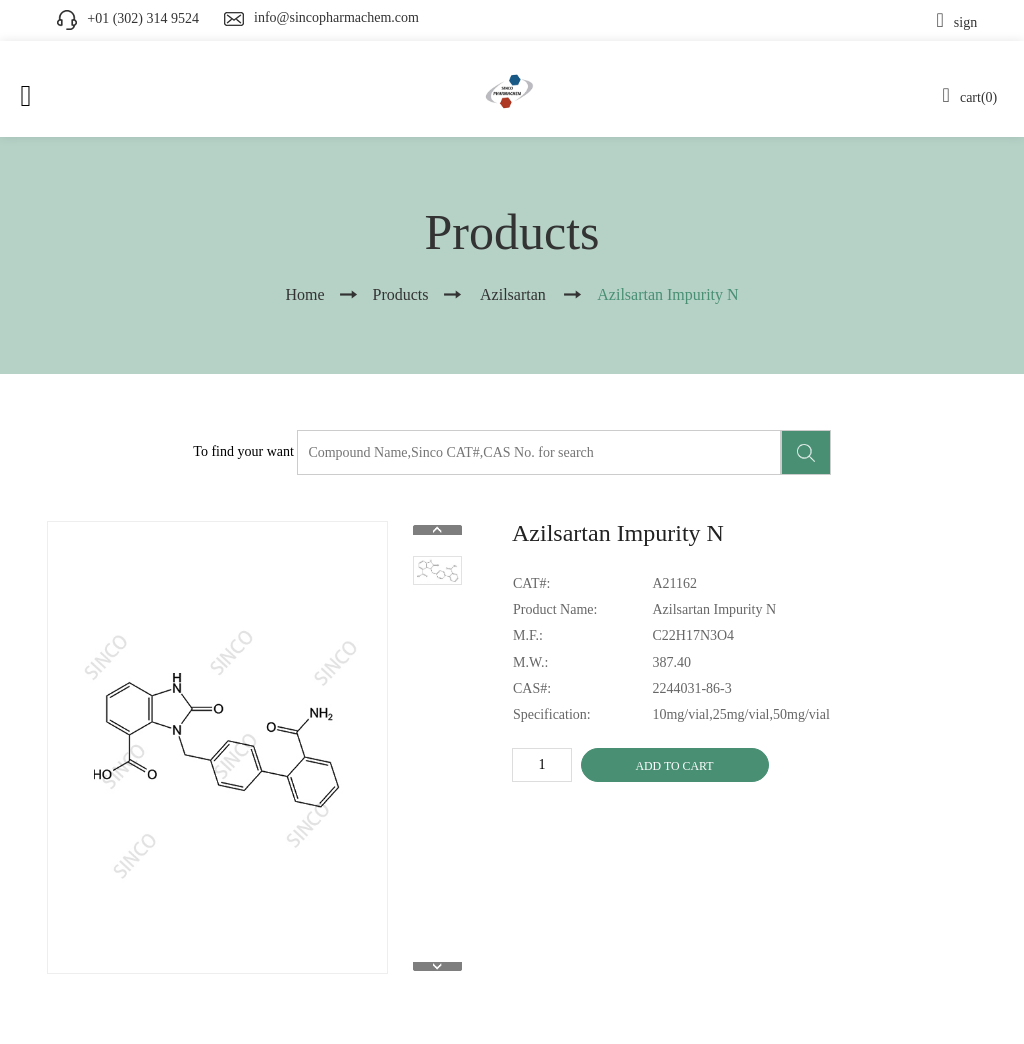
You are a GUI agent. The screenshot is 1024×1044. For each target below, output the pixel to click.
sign (957, 22)
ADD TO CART (674, 766)
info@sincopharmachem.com (336, 17)
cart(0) (970, 97)
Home (304, 294)
